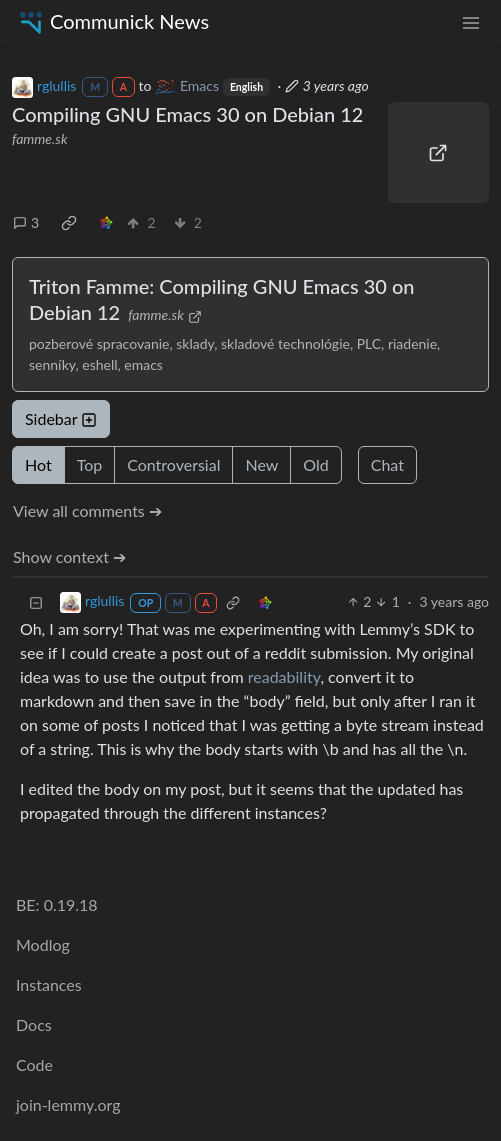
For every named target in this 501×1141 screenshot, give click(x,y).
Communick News (112, 21)
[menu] (471, 21)
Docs (34, 1024)
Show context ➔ (69, 556)
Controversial (173, 464)
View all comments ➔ (87, 510)
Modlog (43, 944)
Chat (387, 464)
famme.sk (40, 138)
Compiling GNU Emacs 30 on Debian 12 (187, 114)
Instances (49, 984)
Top (90, 464)
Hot (38, 464)
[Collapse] (36, 601)
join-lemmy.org (68, 1104)
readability (284, 676)
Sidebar (61, 418)
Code (34, 1064)
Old (315, 464)
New (261, 464)
